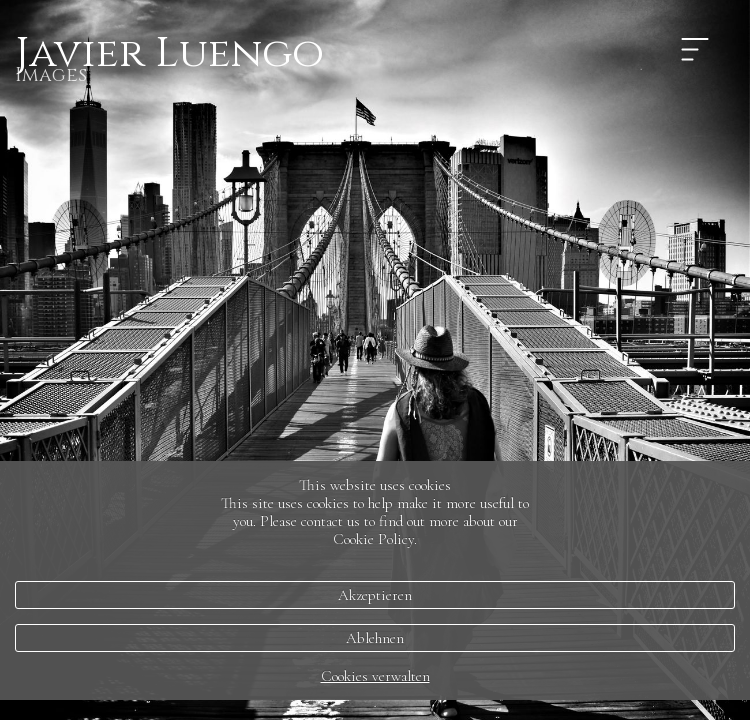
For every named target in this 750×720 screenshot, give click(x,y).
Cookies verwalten (375, 676)
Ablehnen (375, 638)
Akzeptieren (375, 595)
